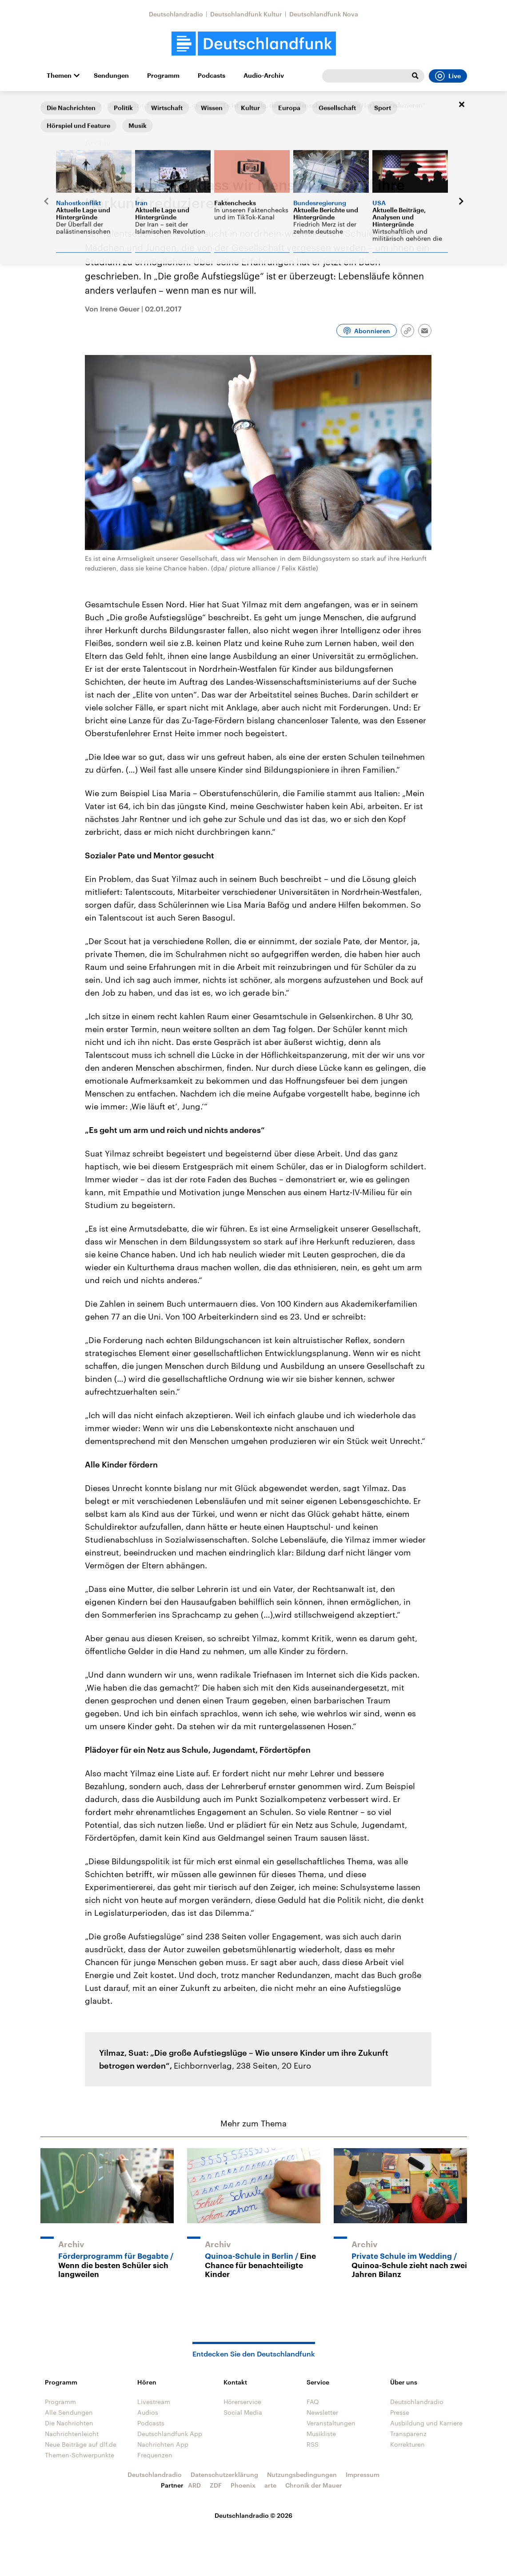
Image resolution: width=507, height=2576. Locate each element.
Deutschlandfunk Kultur (246, 14)
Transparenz (408, 2433)
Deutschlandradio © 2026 (253, 2515)
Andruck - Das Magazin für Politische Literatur (144, 105)
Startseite (54, 105)
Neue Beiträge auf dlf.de (80, 2444)
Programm (163, 75)
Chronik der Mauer (313, 2485)
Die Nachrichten (69, 2423)
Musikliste (321, 2433)
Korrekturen (407, 2444)
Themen (59, 75)
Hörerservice (242, 2401)
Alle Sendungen (69, 2412)
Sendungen (111, 75)
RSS (313, 2444)
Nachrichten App (162, 2444)
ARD (194, 2485)
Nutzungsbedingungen (302, 2474)
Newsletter (322, 2412)
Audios (147, 2412)
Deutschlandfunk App (169, 2433)
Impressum (362, 2474)
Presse (399, 2412)
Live (448, 76)
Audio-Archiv (264, 75)
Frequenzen (154, 2455)
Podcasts (211, 75)
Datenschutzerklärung (224, 2474)
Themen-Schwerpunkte (79, 2455)
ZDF (216, 2485)
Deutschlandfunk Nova (323, 14)
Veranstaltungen (331, 2423)
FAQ (313, 2401)
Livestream (153, 2401)
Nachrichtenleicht (72, 2433)
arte (270, 2485)
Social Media (243, 2412)
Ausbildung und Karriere (426, 2423)
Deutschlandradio (176, 14)
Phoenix (243, 2485)
